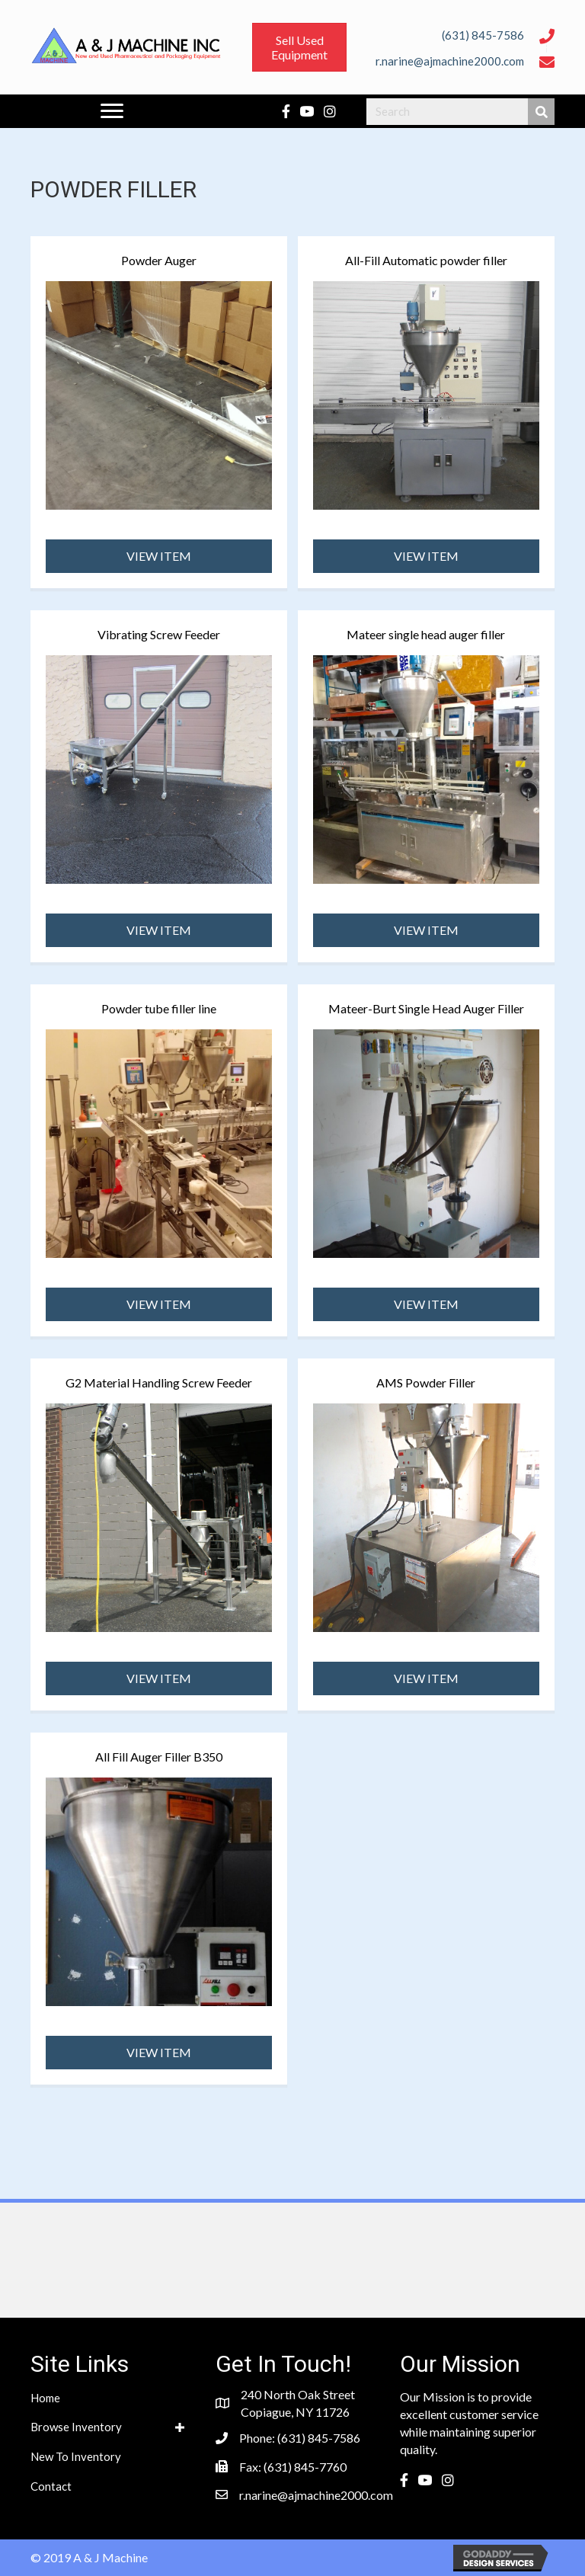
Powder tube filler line (158, 1008)
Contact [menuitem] (51, 2486)
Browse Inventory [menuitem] (76, 2427)
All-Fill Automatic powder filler (426, 260)
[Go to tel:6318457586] (445, 34)
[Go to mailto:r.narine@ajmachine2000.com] (445, 60)
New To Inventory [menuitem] (75, 2456)
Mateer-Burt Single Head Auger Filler (426, 1008)
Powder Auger (159, 260)
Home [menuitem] (45, 2398)
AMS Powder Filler (425, 1382)
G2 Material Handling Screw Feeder (159, 1382)
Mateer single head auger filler (426, 634)
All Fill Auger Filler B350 (158, 1756)
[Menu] (111, 111)
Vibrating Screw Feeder (159, 634)
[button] (159, 556)
